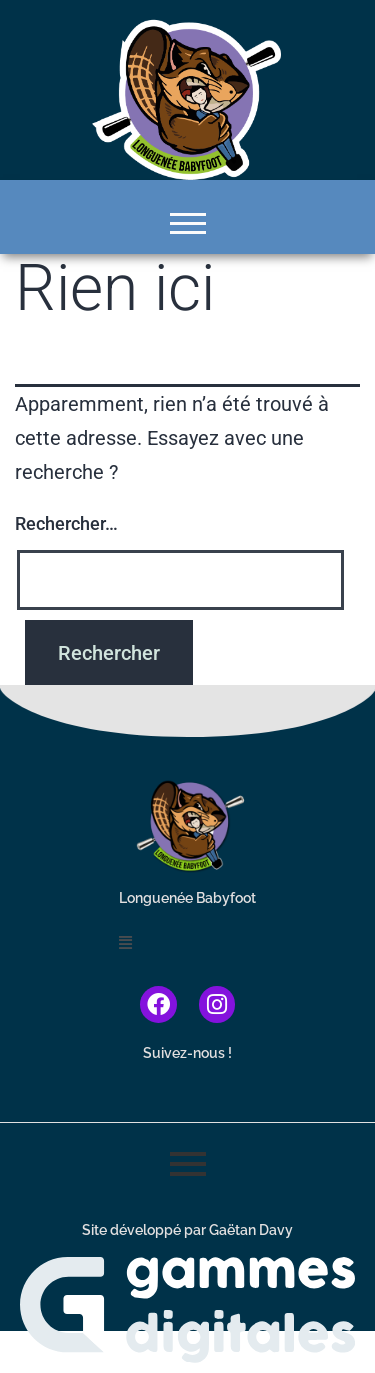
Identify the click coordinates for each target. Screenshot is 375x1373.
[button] (187, 943)
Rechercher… (66, 523)
